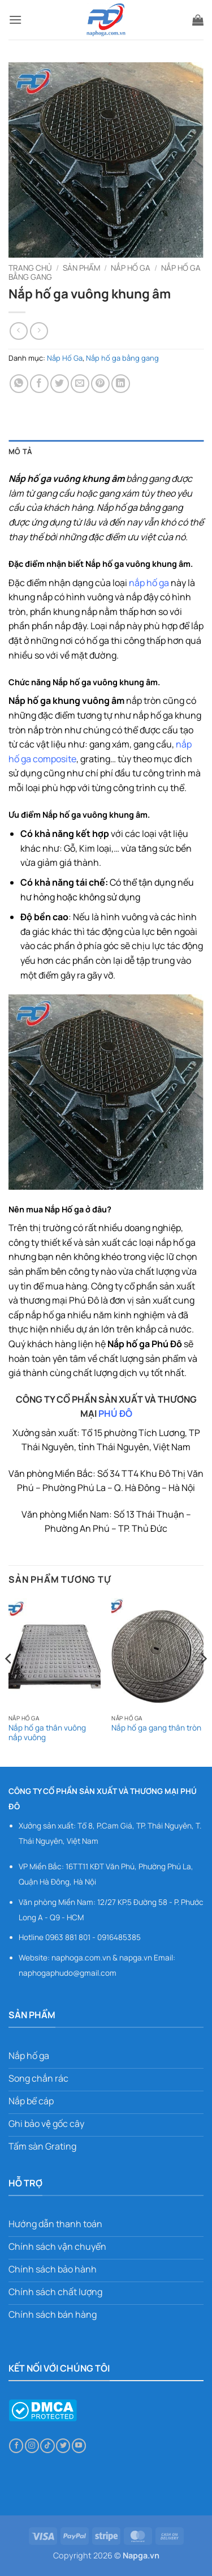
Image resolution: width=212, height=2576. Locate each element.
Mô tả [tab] (20, 451)
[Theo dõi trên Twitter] (63, 2445)
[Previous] (9, 1681)
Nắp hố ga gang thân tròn (156, 1728)
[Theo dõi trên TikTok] (47, 2445)
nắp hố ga (149, 582)
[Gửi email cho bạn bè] (80, 383)
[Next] (203, 1681)
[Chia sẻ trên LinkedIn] (120, 383)
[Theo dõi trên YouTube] (79, 2445)
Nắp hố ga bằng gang (122, 358)
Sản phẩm (81, 268)
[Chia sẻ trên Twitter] (59, 383)
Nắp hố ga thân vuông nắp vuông (47, 1733)
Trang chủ (30, 268)
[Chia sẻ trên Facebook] (39, 383)
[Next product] (18, 331)
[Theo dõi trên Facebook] (16, 2445)
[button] (15, 19)
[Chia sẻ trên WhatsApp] (19, 383)
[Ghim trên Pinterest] (100, 383)
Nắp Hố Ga (130, 268)
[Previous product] (38, 331)
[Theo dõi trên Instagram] (32, 2445)
